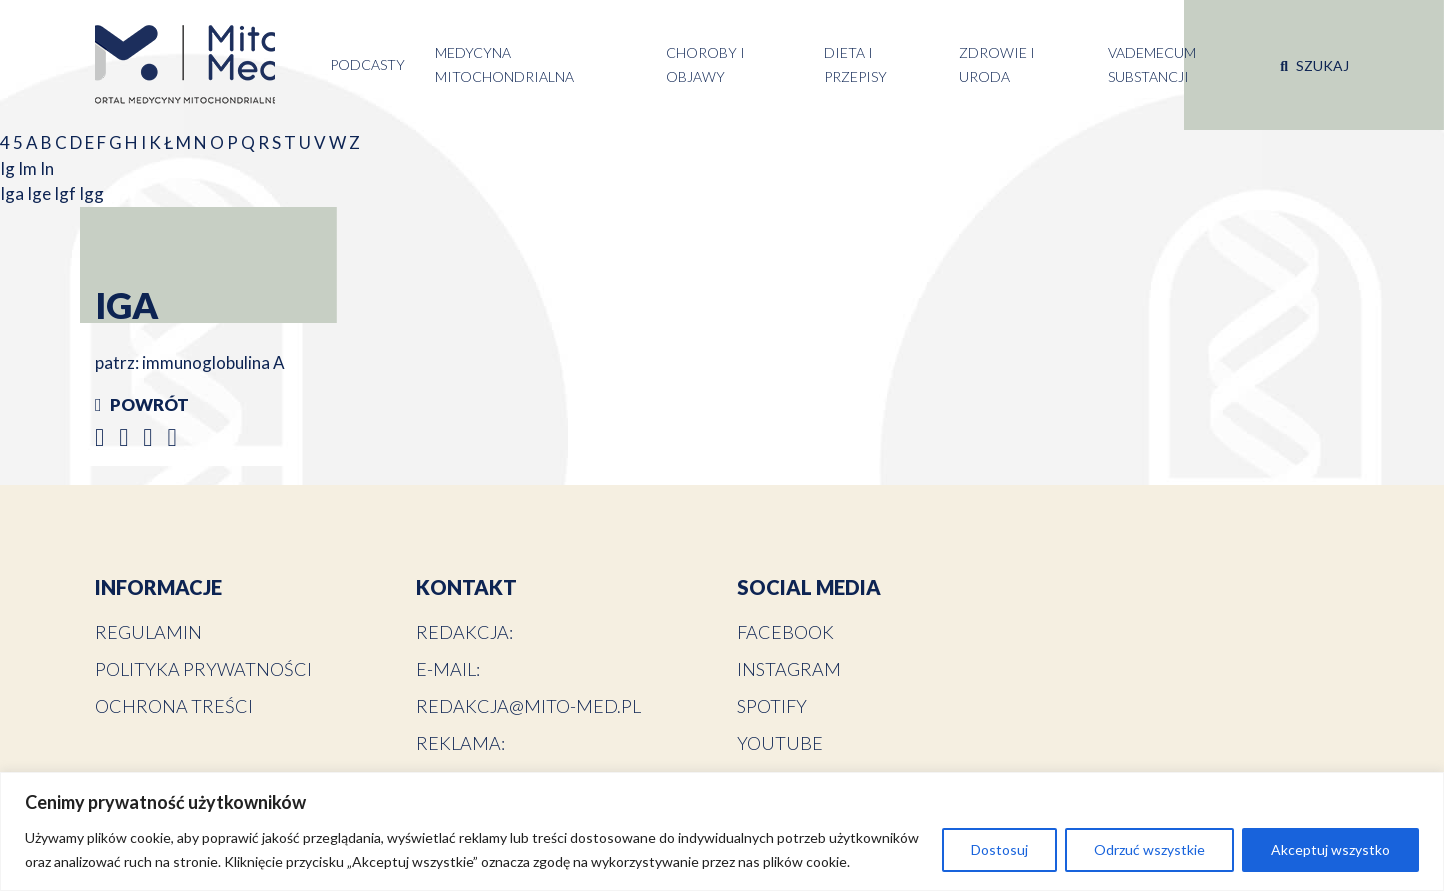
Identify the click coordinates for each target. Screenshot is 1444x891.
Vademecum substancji (1152, 64)
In (47, 168)
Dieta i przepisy (855, 64)
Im (29, 168)
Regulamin (148, 632)
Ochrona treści (174, 706)
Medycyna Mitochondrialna (504, 64)
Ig (9, 168)
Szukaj (1314, 65)
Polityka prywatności (203, 669)
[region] (722, 831)
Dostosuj (999, 849)
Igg (91, 193)
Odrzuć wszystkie (1149, 849)
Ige (40, 193)
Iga (13, 193)
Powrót (142, 404)
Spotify (772, 706)
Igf (66, 193)
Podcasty (367, 64)
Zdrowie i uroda (997, 64)
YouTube (780, 743)
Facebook (785, 632)
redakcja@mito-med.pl (528, 706)
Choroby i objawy (705, 64)
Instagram (789, 669)
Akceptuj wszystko (1330, 849)
